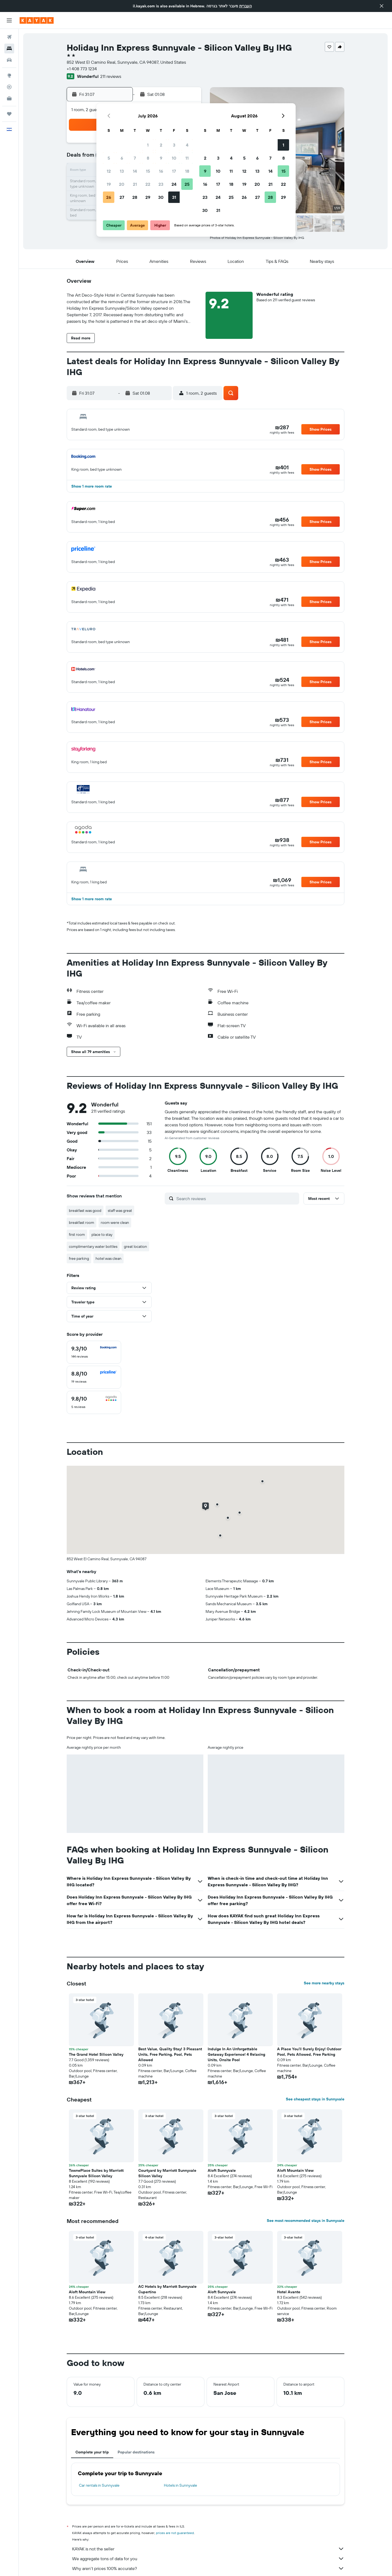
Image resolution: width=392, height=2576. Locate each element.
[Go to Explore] (9, 75)
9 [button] (161, 158)
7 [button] (135, 158)
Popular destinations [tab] (136, 2452)
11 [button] (187, 158)
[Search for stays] (9, 48)
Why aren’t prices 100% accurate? (208, 2568)
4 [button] (187, 145)
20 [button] (121, 184)
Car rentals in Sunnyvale (99, 2485)
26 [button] (108, 197)
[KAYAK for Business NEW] (9, 98)
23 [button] (160, 184)
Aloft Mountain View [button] (295, 2170)
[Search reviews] (236, 1198)
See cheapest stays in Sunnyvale (315, 2099)
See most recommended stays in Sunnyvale (305, 2220)
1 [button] (148, 145)
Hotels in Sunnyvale (180, 2485)
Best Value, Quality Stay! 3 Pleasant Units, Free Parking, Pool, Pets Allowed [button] (170, 2054)
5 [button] (109, 158)
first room (77, 1234)
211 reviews (110, 76)
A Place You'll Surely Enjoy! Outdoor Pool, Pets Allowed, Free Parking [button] (309, 2051)
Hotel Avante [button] (288, 2291)
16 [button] (161, 171)
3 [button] (174, 145)
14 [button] (135, 171)
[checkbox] (94, 1352)
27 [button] (122, 197)
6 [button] (122, 158)
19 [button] (109, 184)
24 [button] (173, 184)
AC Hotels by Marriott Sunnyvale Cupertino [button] (167, 2289)
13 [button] (122, 171)
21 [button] (135, 184)
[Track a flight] (9, 86)
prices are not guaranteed (175, 2533)
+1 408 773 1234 (82, 68)
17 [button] (174, 171)
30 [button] (161, 197)
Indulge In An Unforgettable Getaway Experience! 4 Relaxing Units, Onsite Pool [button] (236, 2054)
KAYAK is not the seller (208, 2548)
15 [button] (148, 171)
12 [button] (109, 171)
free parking (79, 1258)
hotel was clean (108, 1258)
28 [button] (134, 197)
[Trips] (9, 113)
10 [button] (174, 158)
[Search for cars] (9, 59)
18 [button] (187, 171)
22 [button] (147, 184)
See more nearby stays (324, 1983)
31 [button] (174, 197)
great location (135, 1246)
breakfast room (81, 1222)
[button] (381, 6)
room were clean (115, 1222)
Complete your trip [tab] (92, 2452)
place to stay (101, 1234)
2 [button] (161, 145)
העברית (245, 6)
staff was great (120, 1210)
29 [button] (147, 197)
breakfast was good (85, 1210)
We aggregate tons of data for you (208, 2558)
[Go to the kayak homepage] (37, 20)
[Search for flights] (9, 37)
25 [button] (187, 184)
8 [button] (148, 158)
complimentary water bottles (93, 1246)
